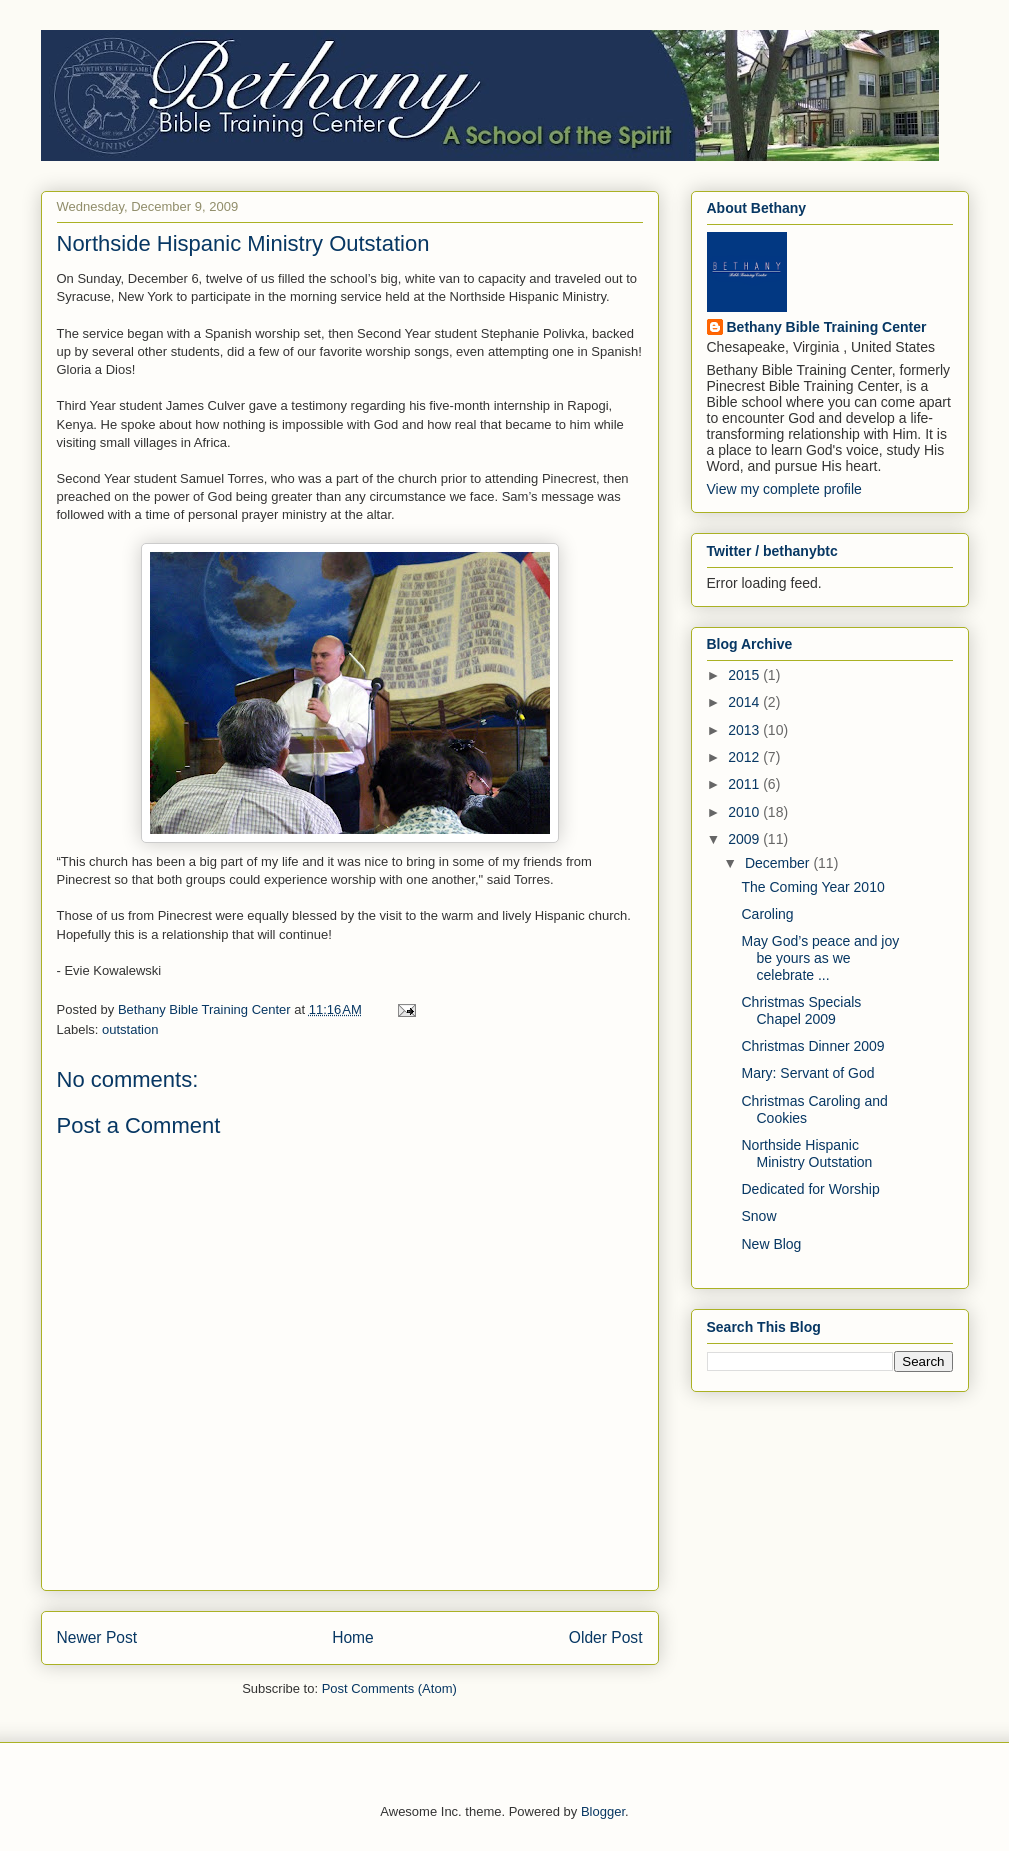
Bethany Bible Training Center (827, 327)
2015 (745, 675)
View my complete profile (784, 489)
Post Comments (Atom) (389, 1688)
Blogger (603, 1811)
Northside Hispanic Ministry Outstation (806, 1153)
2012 (745, 757)
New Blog (771, 1244)
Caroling (767, 914)
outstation (130, 1029)
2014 (745, 702)
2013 (745, 730)
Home (353, 1637)
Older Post (606, 1637)
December (779, 863)
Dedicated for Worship (810, 1189)
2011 (745, 784)
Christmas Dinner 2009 (812, 1046)
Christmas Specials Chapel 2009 (801, 1010)
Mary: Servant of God (807, 1073)
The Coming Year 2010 (812, 887)
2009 (745, 839)
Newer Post (97, 1637)
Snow (758, 1216)
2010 (745, 812)
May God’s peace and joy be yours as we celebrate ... (820, 958)
